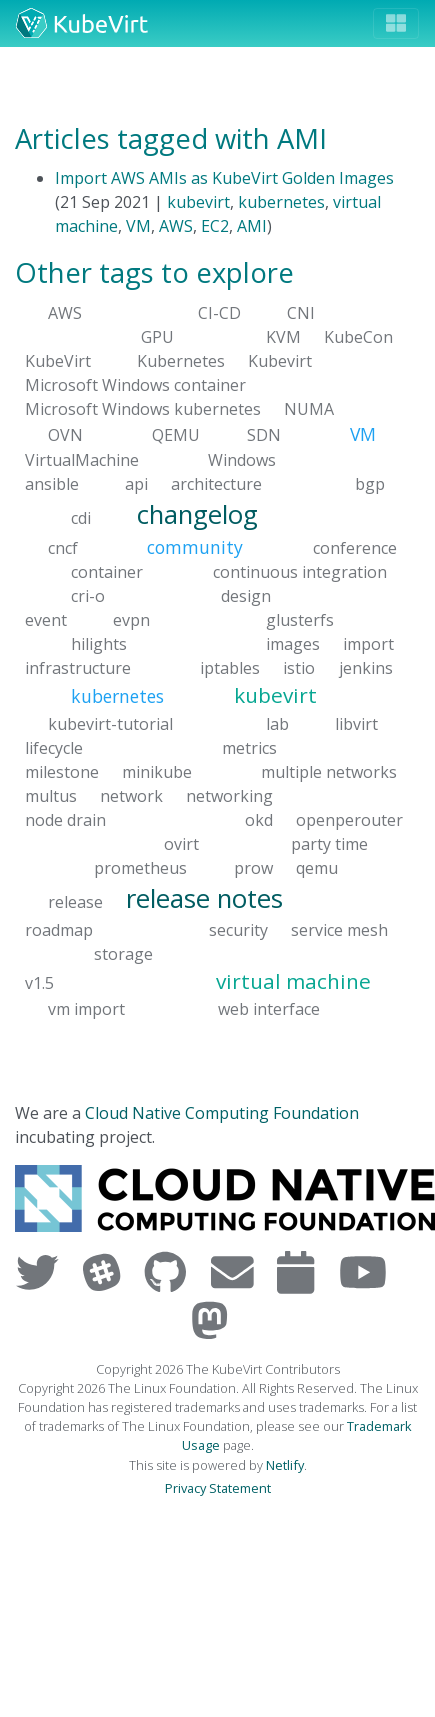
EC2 (215, 226)
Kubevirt (280, 361)
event (46, 620)
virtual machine (293, 981)
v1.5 (39, 983)
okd (259, 819)
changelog (197, 513)
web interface (269, 1009)
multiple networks (329, 771)
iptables (230, 668)
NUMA (309, 409)
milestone (62, 771)
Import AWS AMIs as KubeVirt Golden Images (224, 178)
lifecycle (54, 747)
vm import (86, 1009)
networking (229, 795)
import (368, 644)
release (75, 901)
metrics (249, 747)
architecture (216, 483)
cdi (81, 517)
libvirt (356, 723)
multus (51, 795)
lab (277, 723)
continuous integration (300, 572)
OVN (65, 435)
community (195, 547)
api (136, 483)
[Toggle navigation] (396, 23)
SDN (264, 435)
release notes (204, 897)
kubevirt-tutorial (110, 723)
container (107, 572)
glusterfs (300, 620)
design (246, 596)
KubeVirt (58, 361)
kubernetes (281, 202)
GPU (157, 337)
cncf (63, 548)
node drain (65, 819)
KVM (283, 337)
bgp (370, 483)
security (238, 930)
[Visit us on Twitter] (41, 1271)
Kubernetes (181, 361)
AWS (176, 226)
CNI (301, 313)
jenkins (366, 668)
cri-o (88, 596)
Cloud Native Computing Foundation (222, 1113)
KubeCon (358, 337)
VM (138, 226)
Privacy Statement (218, 1488)
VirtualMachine (82, 459)
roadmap (59, 930)
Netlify (285, 1465)
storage (123, 954)
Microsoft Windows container (135, 385)
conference (355, 548)
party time (329, 843)
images (293, 644)
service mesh (339, 930)
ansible (52, 483)
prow (253, 867)
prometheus (140, 867)
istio (299, 668)
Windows (242, 459)
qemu (317, 867)
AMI (252, 226)
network (131, 795)
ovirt (181, 843)
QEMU (176, 435)
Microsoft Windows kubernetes (143, 409)
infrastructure (78, 668)
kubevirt (198, 202)
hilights (99, 644)
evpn (131, 620)
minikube (157, 771)
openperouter (349, 819)
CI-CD (219, 313)
